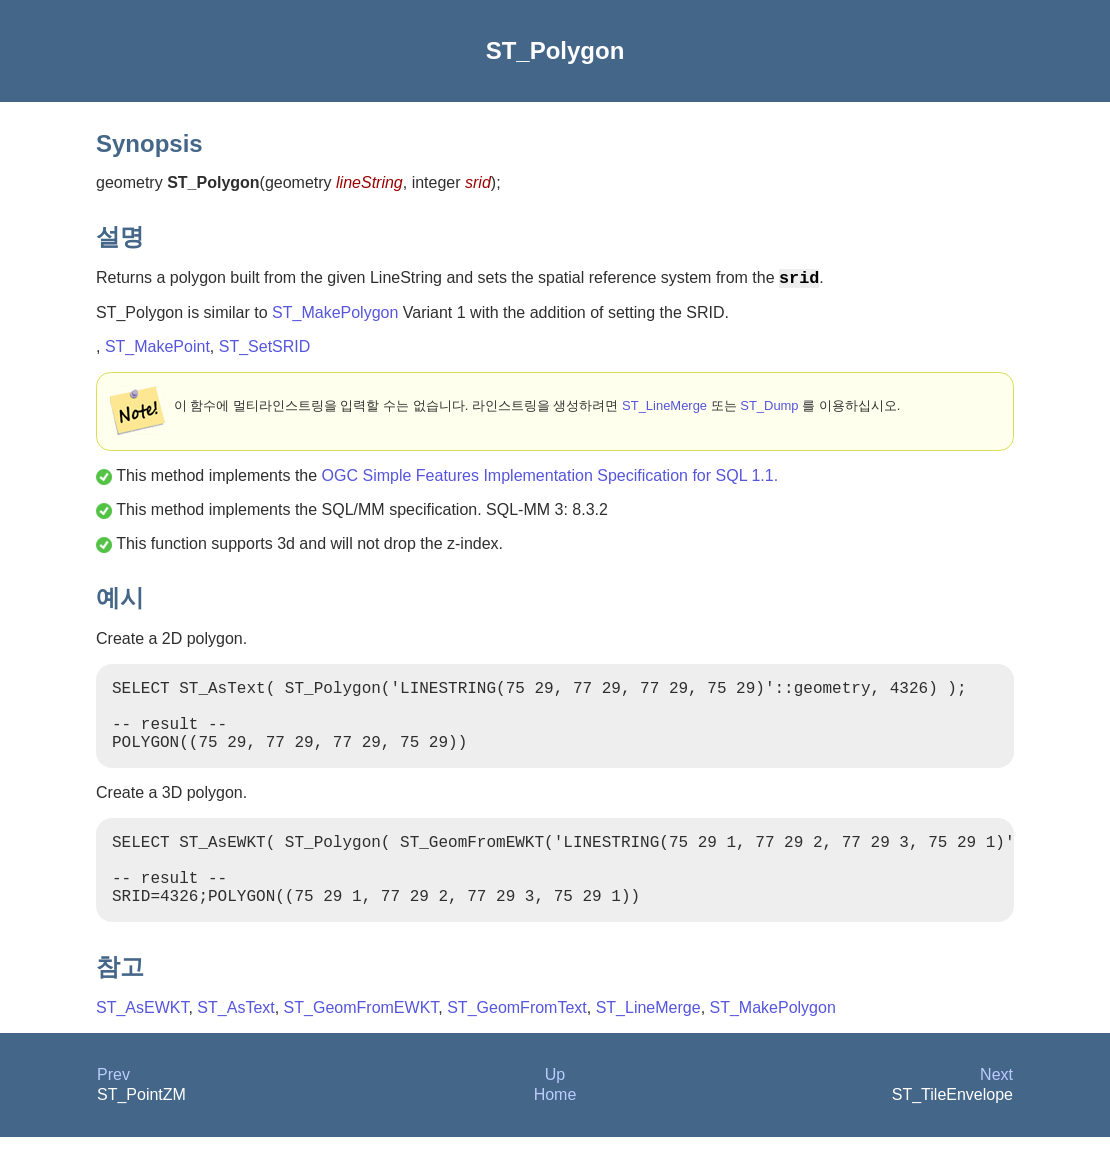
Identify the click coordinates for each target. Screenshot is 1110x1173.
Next (996, 1110)
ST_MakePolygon (335, 316)
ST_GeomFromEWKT (361, 1043)
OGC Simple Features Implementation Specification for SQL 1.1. (550, 479)
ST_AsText (235, 1043)
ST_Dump (769, 409)
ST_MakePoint (157, 350)
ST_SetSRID (265, 350)
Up (555, 1110)
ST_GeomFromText (517, 1043)
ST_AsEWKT (142, 1043)
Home (555, 1130)
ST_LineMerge (664, 409)
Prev (113, 1110)
